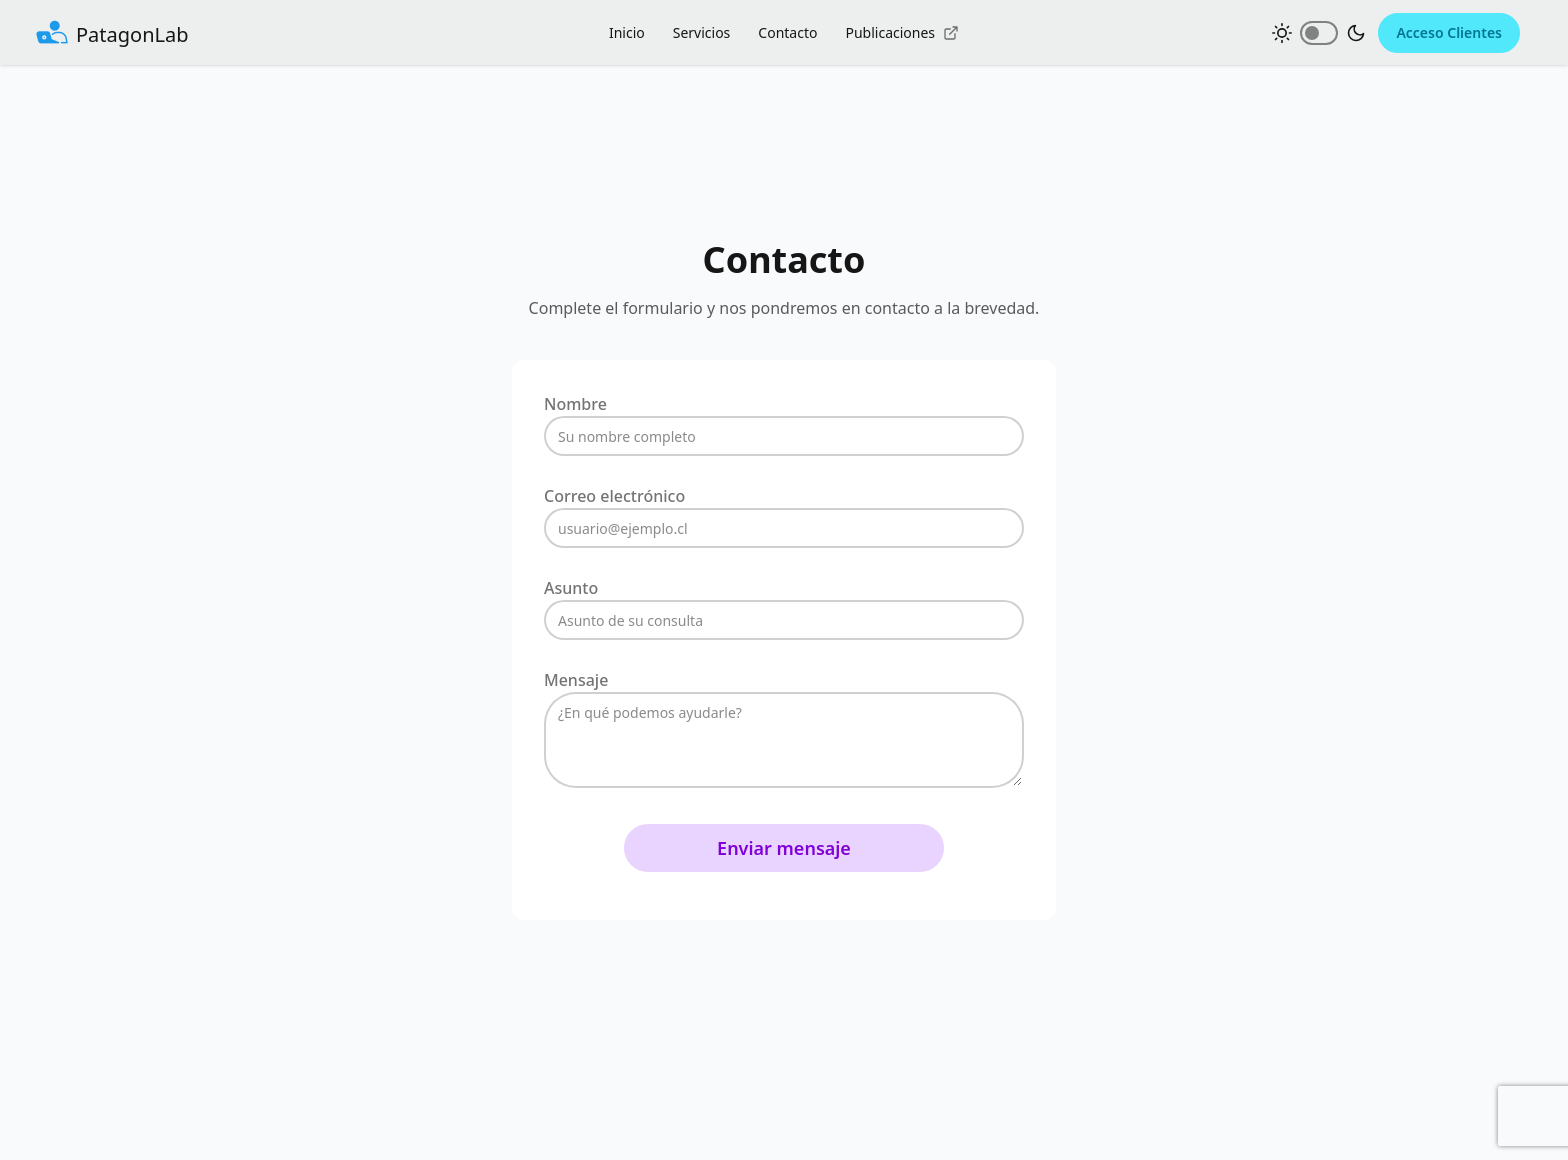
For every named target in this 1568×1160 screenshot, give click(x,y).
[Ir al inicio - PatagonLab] (112, 33)
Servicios (702, 32)
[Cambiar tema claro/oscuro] (1319, 33)
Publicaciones (902, 32)
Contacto (787, 32)
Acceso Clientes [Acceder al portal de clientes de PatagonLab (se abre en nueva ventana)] (1449, 32)
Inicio (627, 32)
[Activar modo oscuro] (1319, 33)
